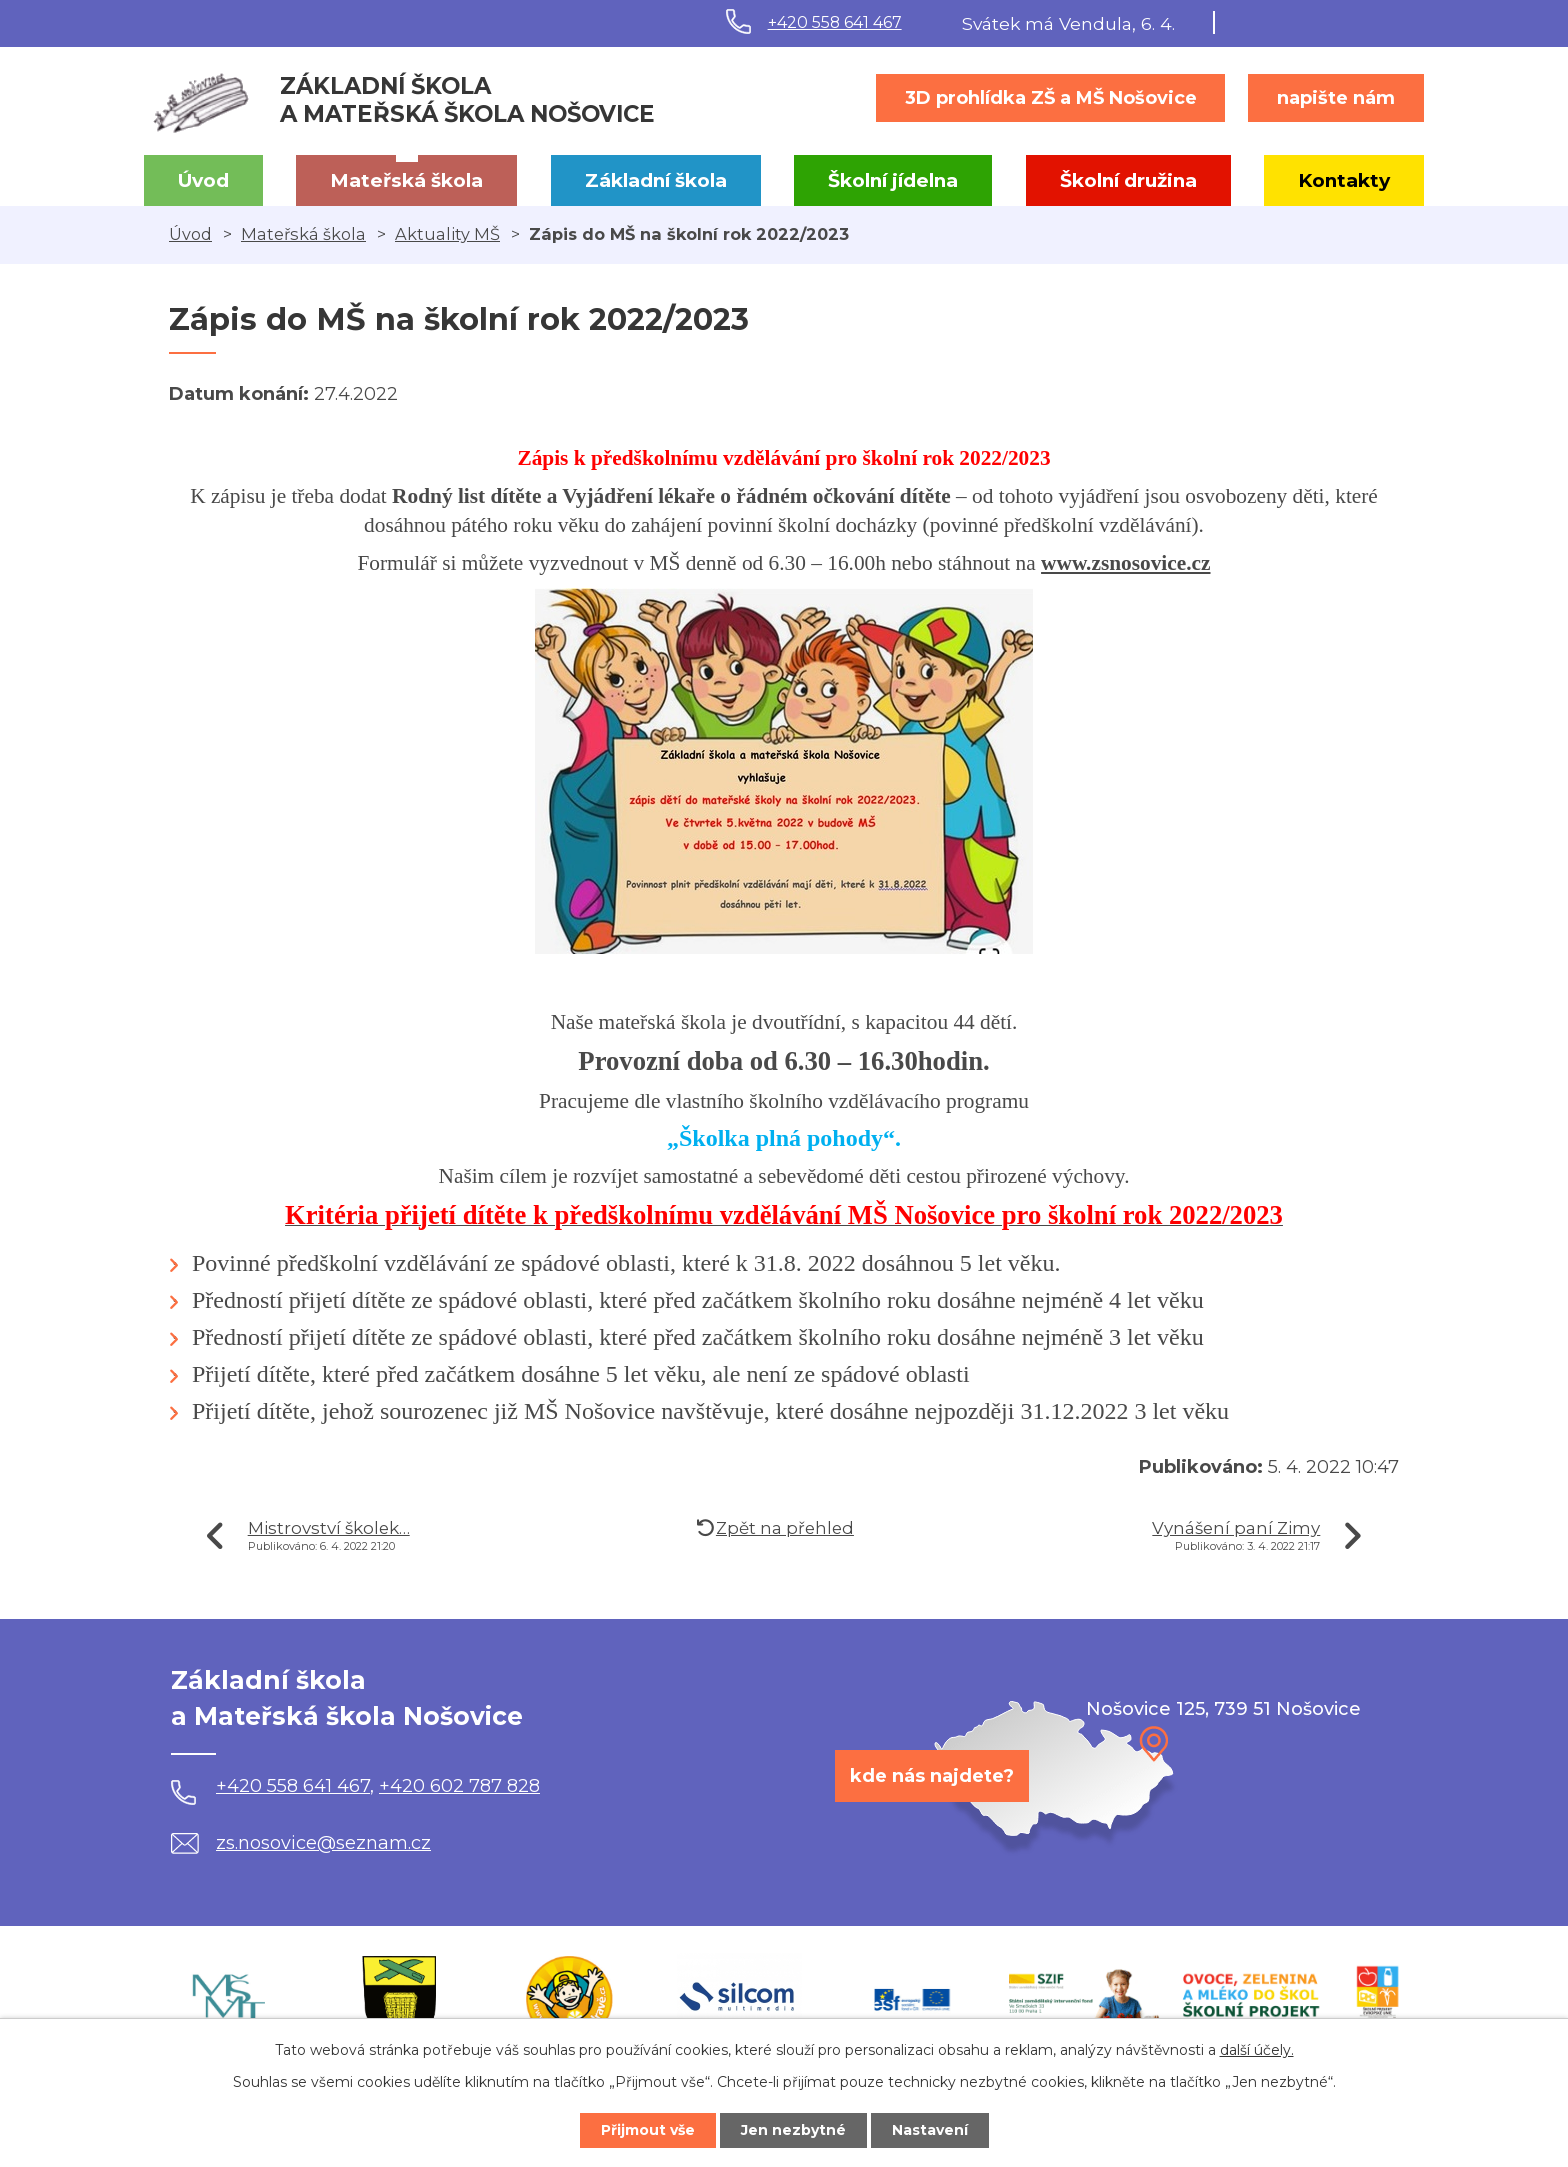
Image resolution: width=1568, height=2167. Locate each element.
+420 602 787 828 (459, 1786)
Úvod (203, 180)
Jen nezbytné (793, 2130)
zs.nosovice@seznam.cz (301, 1843)
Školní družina (1128, 180)
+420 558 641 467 (835, 22)
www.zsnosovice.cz (1125, 563)
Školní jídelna (893, 180)
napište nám (1336, 98)
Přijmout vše (648, 2130)
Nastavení (930, 2130)
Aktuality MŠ (447, 234)
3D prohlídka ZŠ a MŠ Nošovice (1051, 98)
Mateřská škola (406, 180)
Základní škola (656, 180)
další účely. (1257, 2050)
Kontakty (1344, 180)
